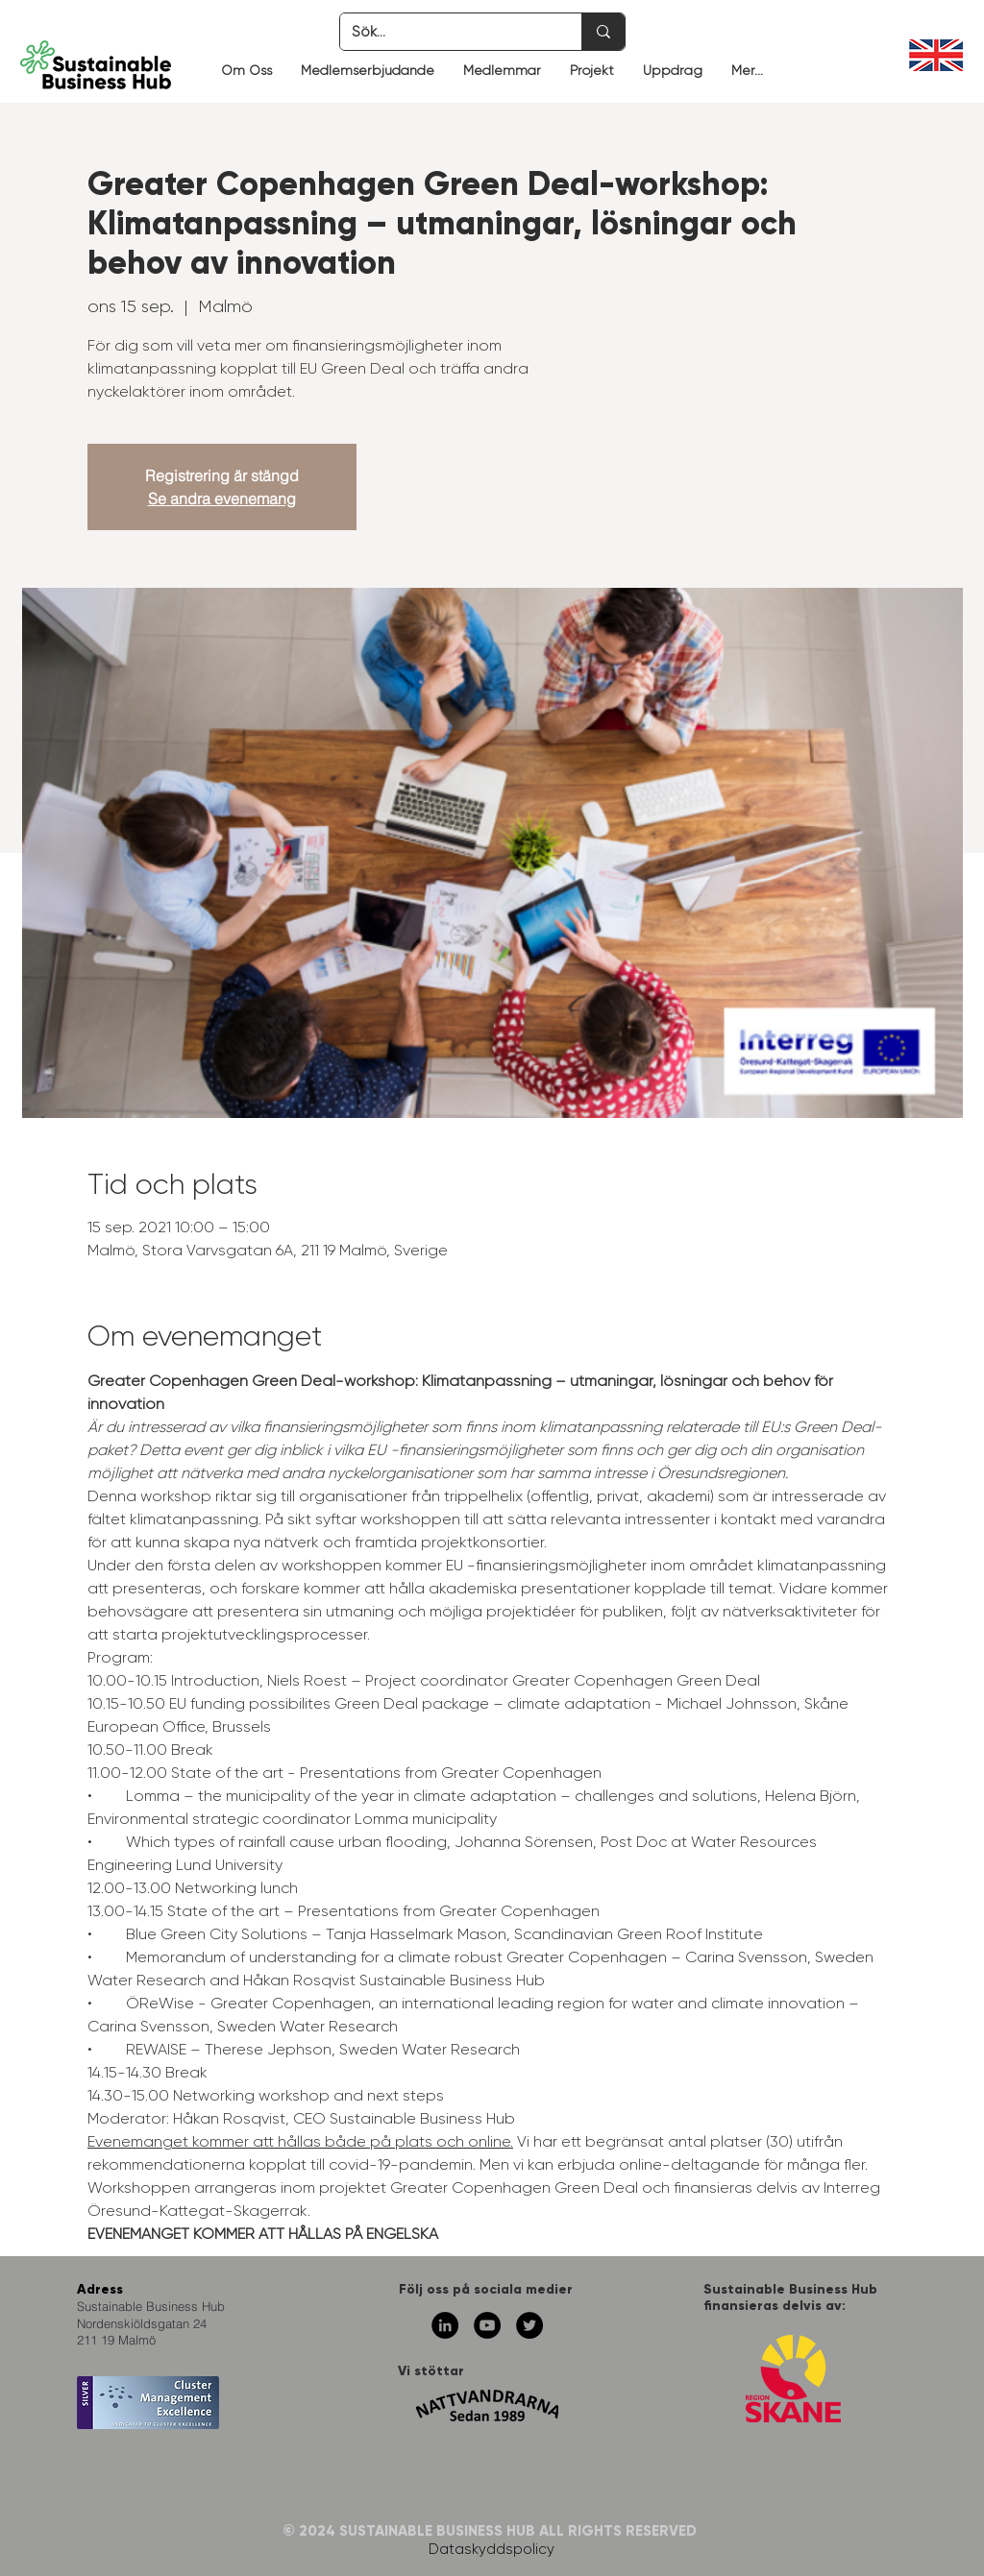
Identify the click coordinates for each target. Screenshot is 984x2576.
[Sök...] (446, 31)
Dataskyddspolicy (491, 2549)
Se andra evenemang (222, 498)
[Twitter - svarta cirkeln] (529, 2325)
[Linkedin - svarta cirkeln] (444, 2325)
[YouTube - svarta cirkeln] (487, 2325)
